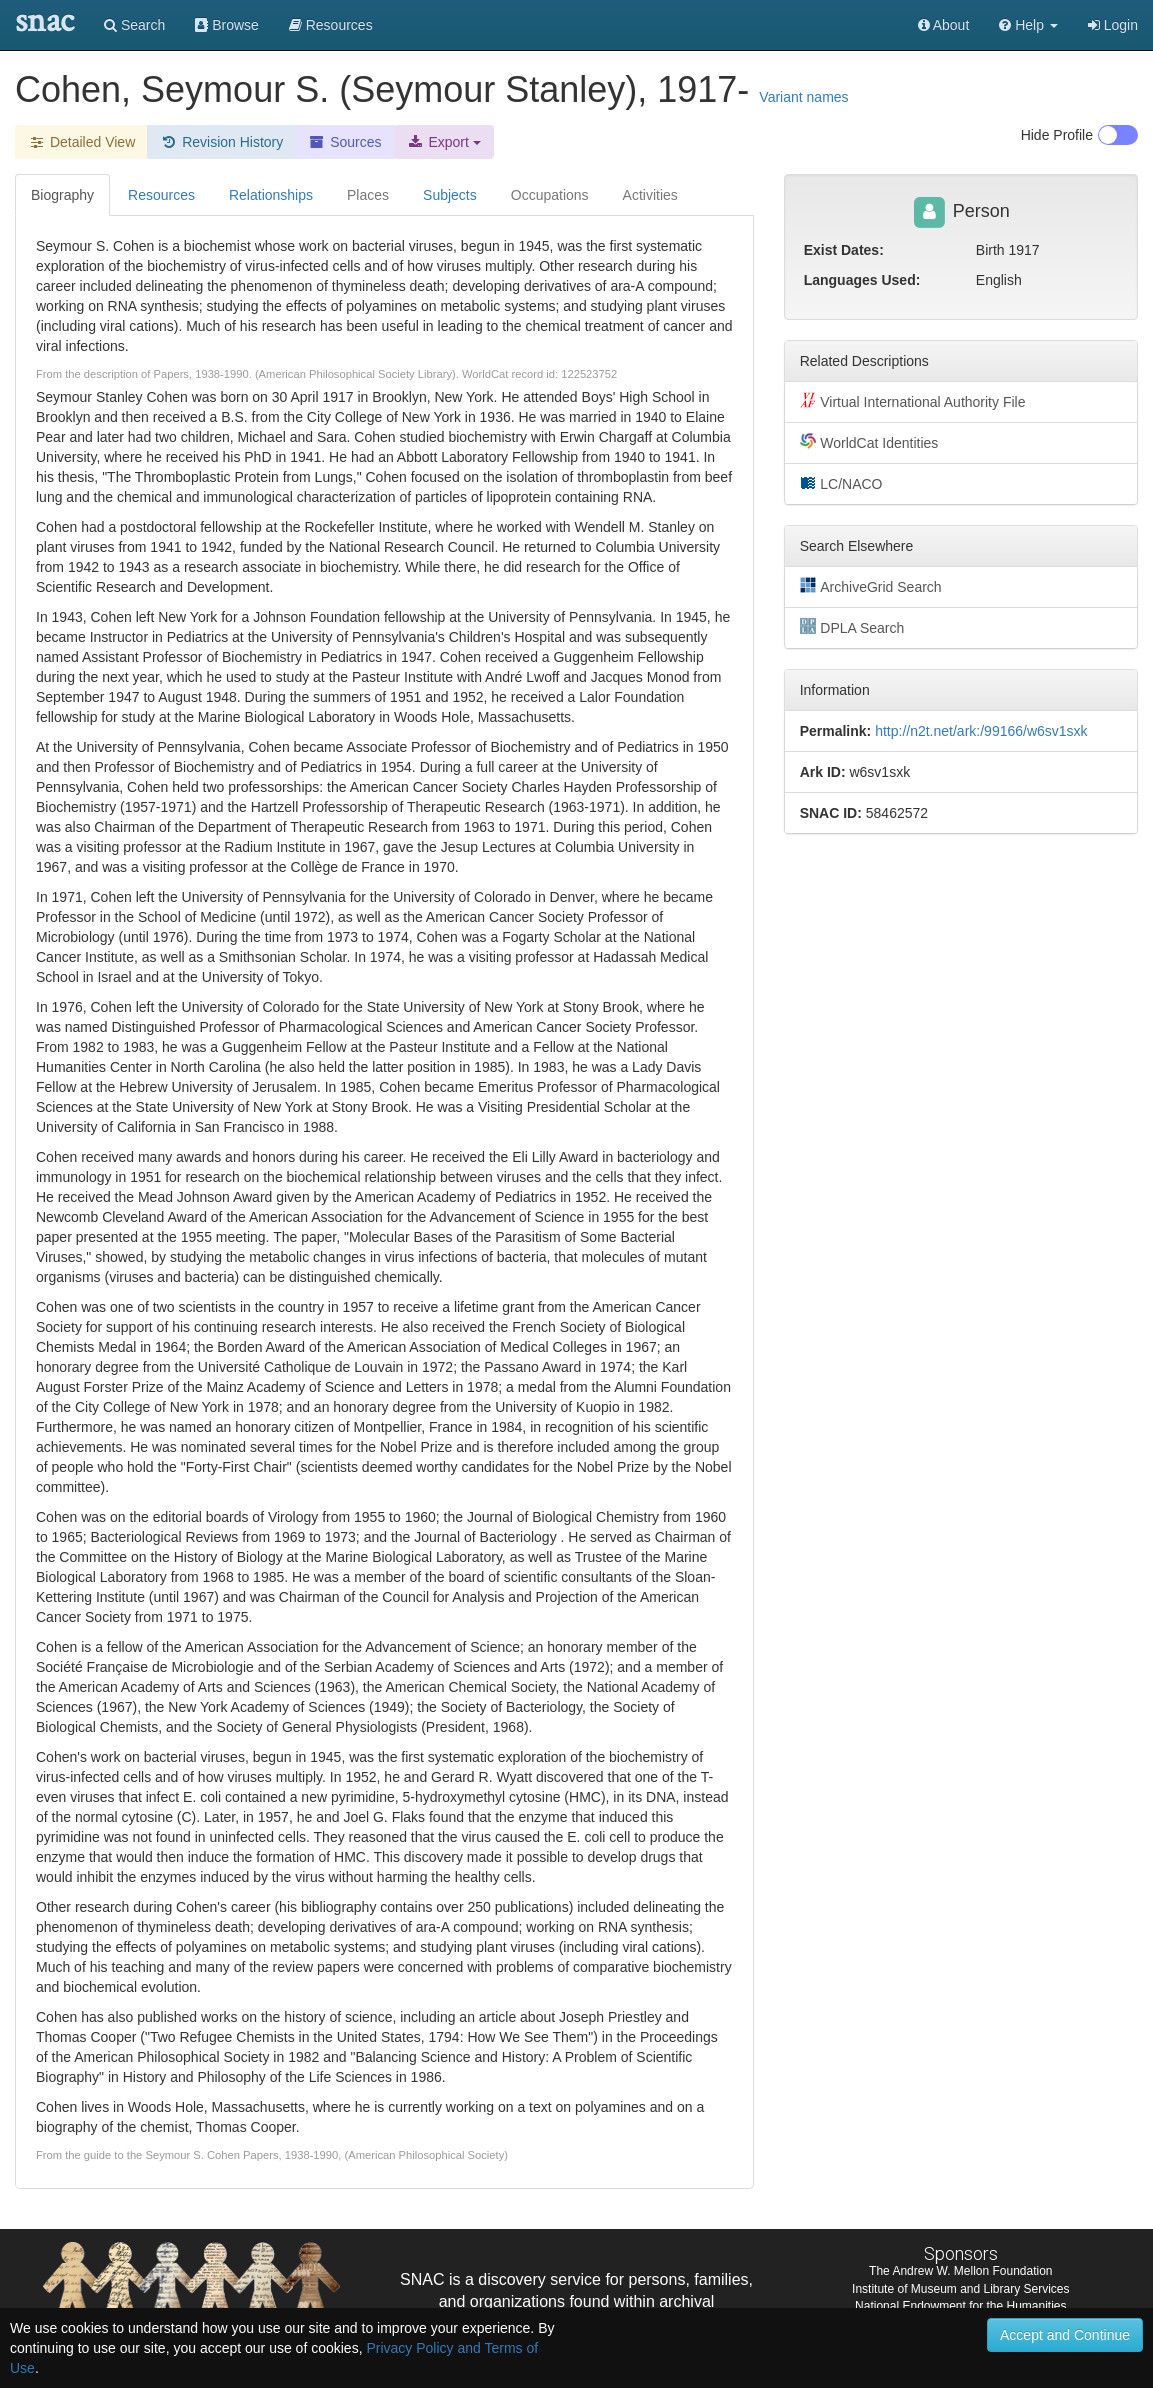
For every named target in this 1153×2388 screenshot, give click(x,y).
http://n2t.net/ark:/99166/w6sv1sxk (981, 731)
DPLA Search (852, 627)
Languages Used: (862, 280)
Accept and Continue (1065, 2335)
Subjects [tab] (450, 195)
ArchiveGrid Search (871, 586)
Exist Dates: (844, 250)
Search (134, 25)
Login (1113, 25)
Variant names (803, 97)
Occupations (550, 195)
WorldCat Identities (869, 442)
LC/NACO (841, 483)
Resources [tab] (161, 195)
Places (368, 195)
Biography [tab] (62, 195)
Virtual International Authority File (913, 401)
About (944, 25)
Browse (227, 25)
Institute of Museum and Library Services (960, 2289)
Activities (650, 195)
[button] (1028, 25)
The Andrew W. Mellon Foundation (960, 2271)
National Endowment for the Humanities (960, 2306)
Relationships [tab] (271, 195)
